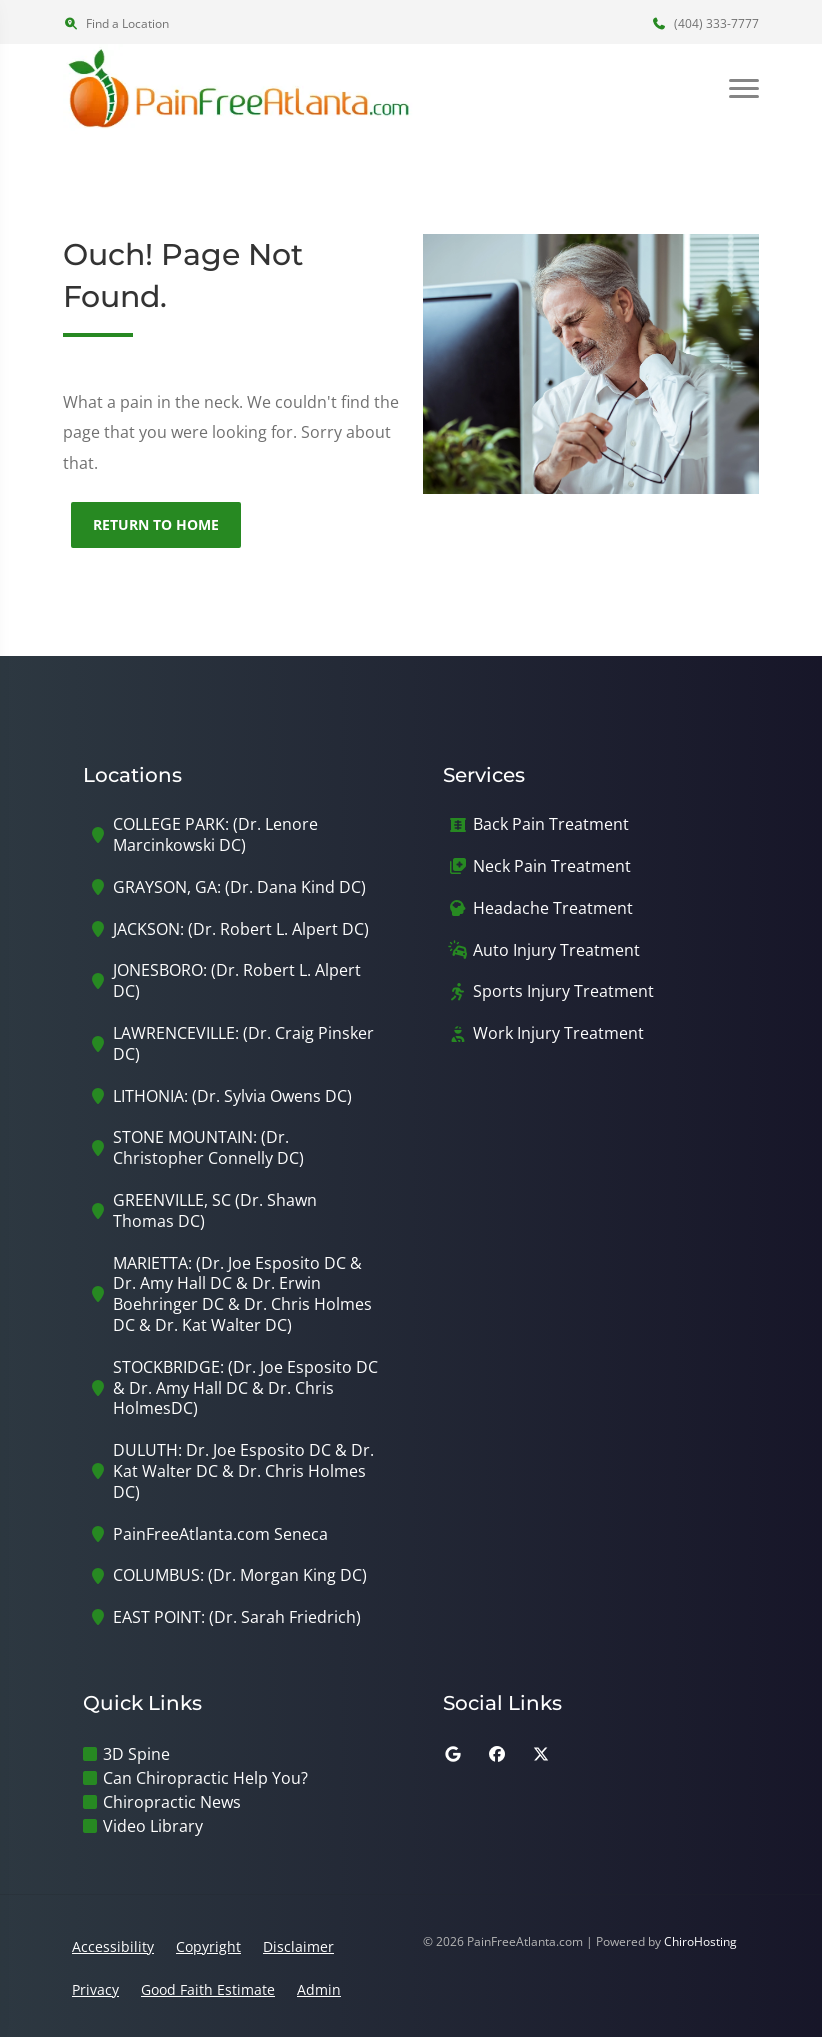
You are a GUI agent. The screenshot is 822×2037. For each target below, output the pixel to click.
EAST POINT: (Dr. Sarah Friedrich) (237, 1617)
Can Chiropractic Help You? (205, 1778)
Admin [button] (319, 1989)
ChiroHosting (700, 1941)
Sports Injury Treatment (563, 991)
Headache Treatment (553, 908)
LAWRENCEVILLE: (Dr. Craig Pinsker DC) (243, 1044)
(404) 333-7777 (705, 23)
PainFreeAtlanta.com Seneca (220, 1534)
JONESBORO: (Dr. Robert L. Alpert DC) (237, 981)
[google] (453, 1754)
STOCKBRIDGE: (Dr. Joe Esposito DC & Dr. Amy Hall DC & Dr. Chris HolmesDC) (245, 1388)
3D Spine (136, 1754)
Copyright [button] (208, 1946)
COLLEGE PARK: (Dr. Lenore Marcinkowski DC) (215, 835)
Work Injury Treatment (558, 1033)
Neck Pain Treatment (552, 866)
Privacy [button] (95, 1989)
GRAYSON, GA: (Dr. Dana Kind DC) (239, 887)
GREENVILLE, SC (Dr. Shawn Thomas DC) (215, 1211)
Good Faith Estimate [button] (208, 1989)
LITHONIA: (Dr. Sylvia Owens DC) (232, 1096)
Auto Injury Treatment (556, 950)
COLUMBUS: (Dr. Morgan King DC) (240, 1575)
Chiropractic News (172, 1802)
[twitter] (541, 1754)
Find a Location (116, 23)
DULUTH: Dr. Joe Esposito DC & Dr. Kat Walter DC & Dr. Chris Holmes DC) (243, 1471)
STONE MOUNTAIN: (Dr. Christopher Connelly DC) (208, 1148)
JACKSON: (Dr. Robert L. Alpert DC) (241, 929)
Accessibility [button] (113, 1946)
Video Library (153, 1826)
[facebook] (497, 1754)
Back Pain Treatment (551, 824)
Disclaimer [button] (298, 1946)
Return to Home (156, 524)
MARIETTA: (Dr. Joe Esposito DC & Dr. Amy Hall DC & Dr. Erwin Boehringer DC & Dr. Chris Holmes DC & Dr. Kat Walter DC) (242, 1294)
